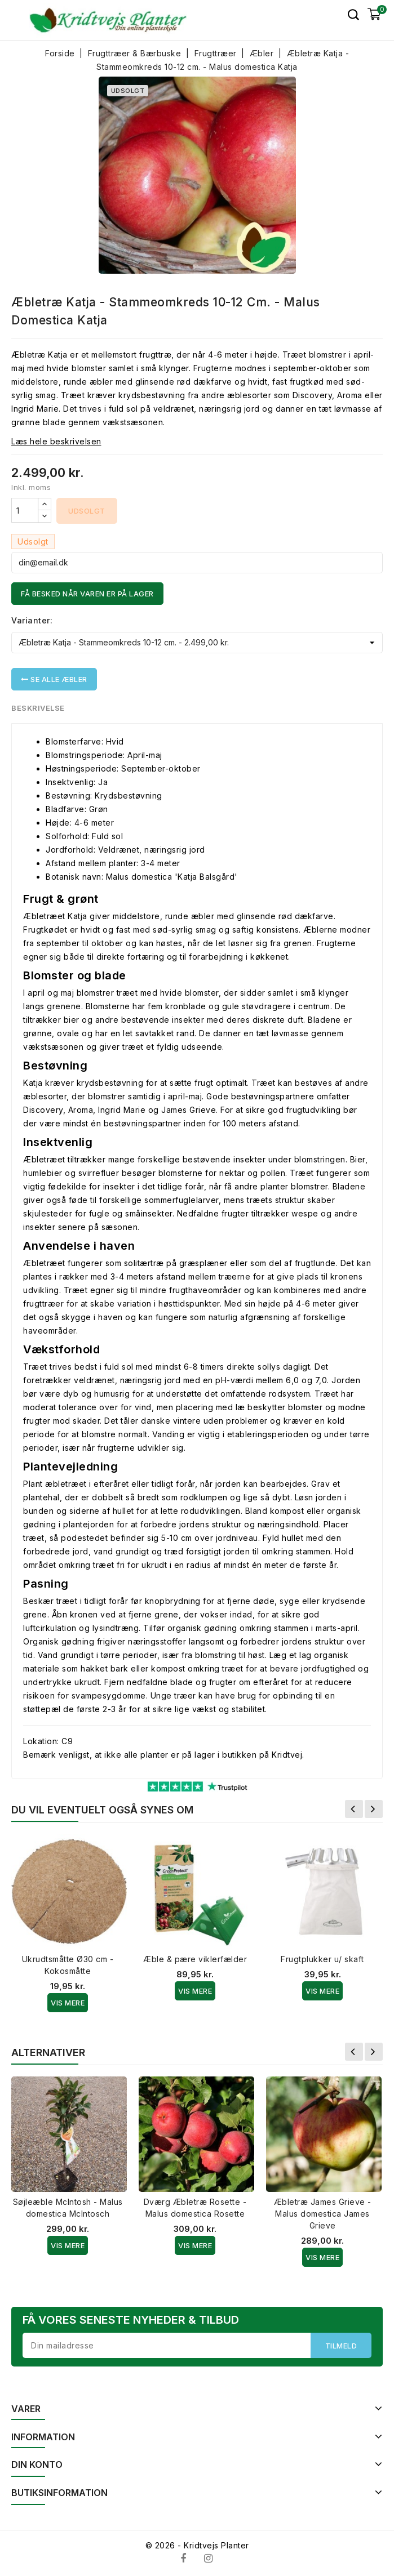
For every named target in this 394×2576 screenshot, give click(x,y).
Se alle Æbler (54, 679)
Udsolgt (86, 510)
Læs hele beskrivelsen (56, 441)
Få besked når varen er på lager (87, 593)
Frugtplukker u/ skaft (322, 1959)
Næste (374, 1809)
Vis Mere (68, 2002)
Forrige (354, 1809)
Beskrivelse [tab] (38, 707)
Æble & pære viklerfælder (195, 1959)
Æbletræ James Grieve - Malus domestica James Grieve (322, 2213)
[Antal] (24, 510)
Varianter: (31, 620)
